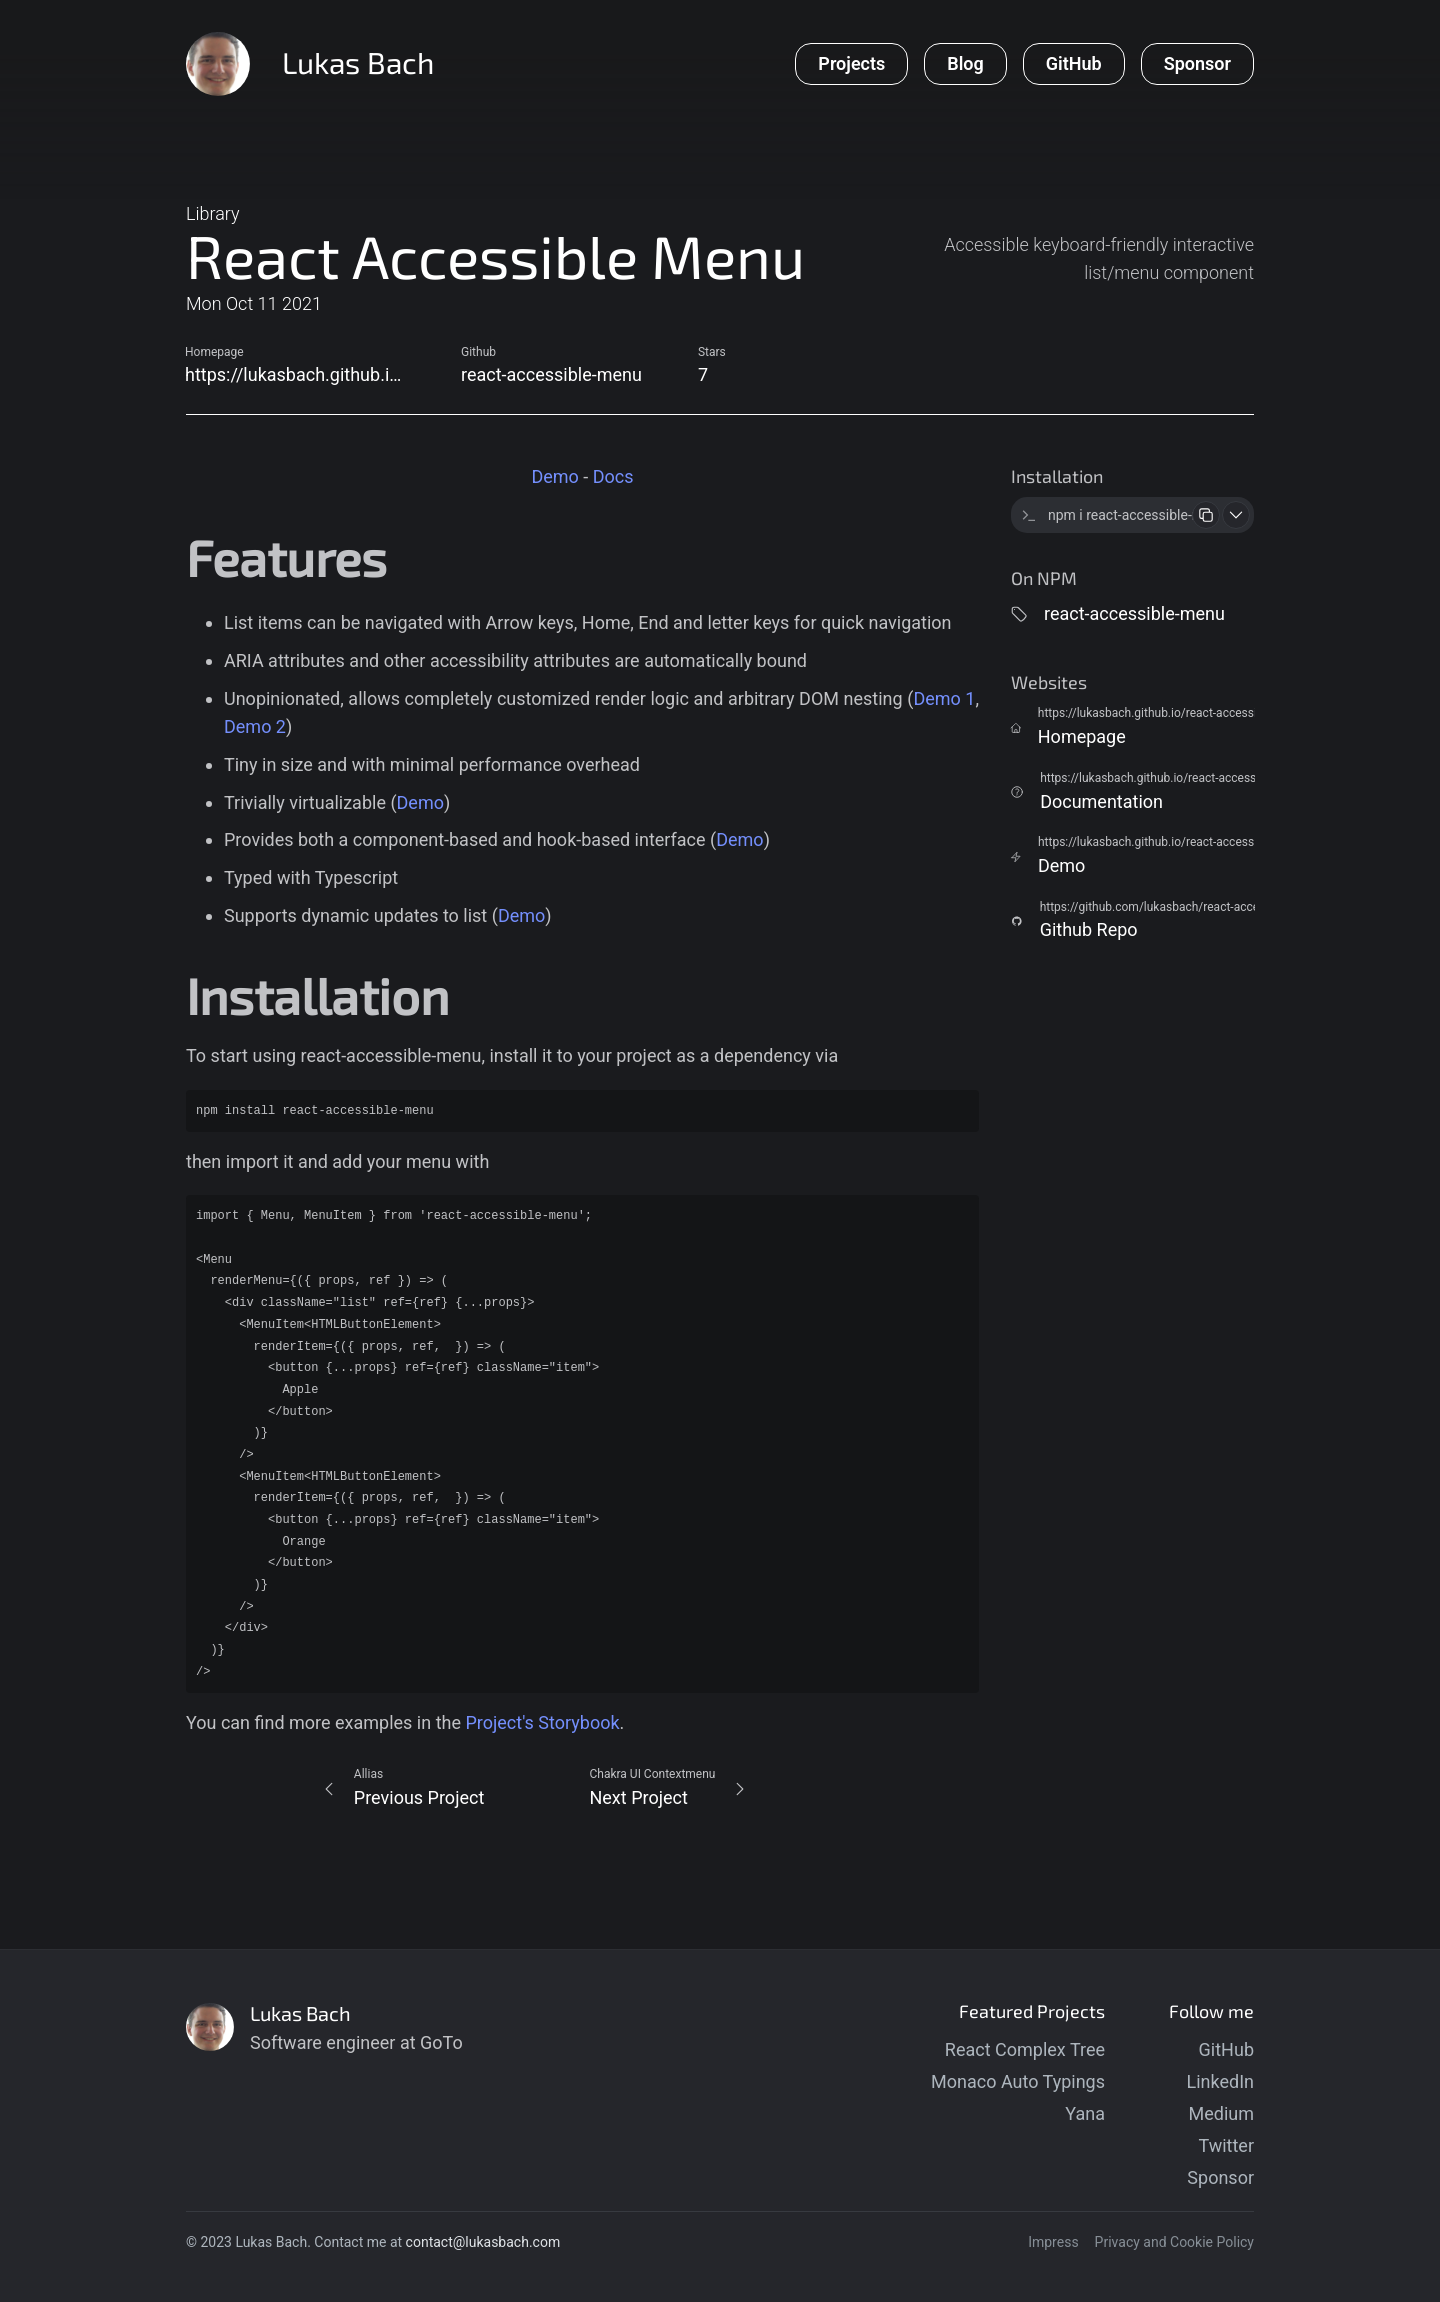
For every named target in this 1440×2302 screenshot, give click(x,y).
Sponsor (1220, 2177)
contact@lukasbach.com (483, 2242)
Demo (554, 476)
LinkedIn (1221, 2081)
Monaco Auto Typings (1018, 2081)
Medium (1222, 2113)
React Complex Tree (1025, 2049)
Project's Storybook (542, 1722)
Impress (1053, 2242)
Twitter (1226, 2145)
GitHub (1226, 2049)
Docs (613, 476)
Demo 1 (944, 698)
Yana (1085, 2113)
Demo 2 (255, 726)
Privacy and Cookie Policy (1174, 2242)
